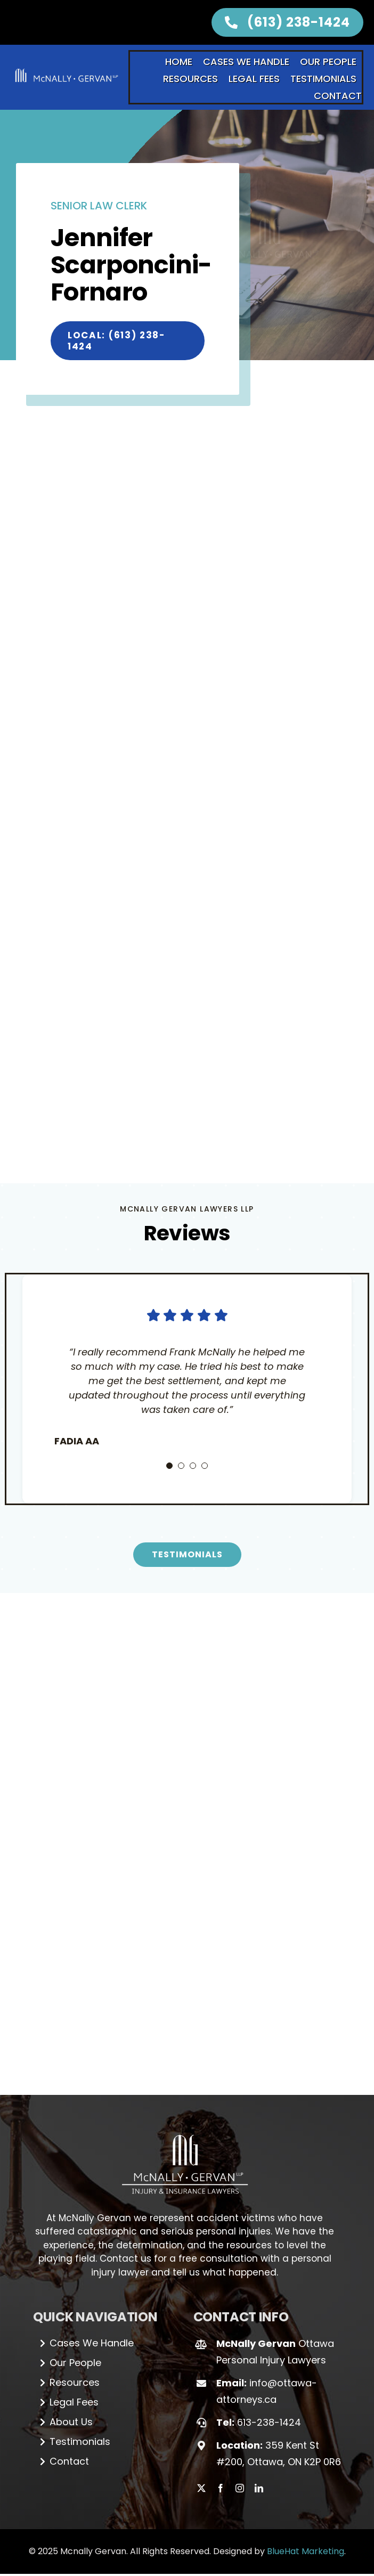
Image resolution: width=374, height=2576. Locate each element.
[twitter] (201, 2514)
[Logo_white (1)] (185, 2156)
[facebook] (220, 2514)
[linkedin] (259, 2514)
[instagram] (239, 2514)
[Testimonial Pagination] (169, 1492)
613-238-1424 (269, 2448)
